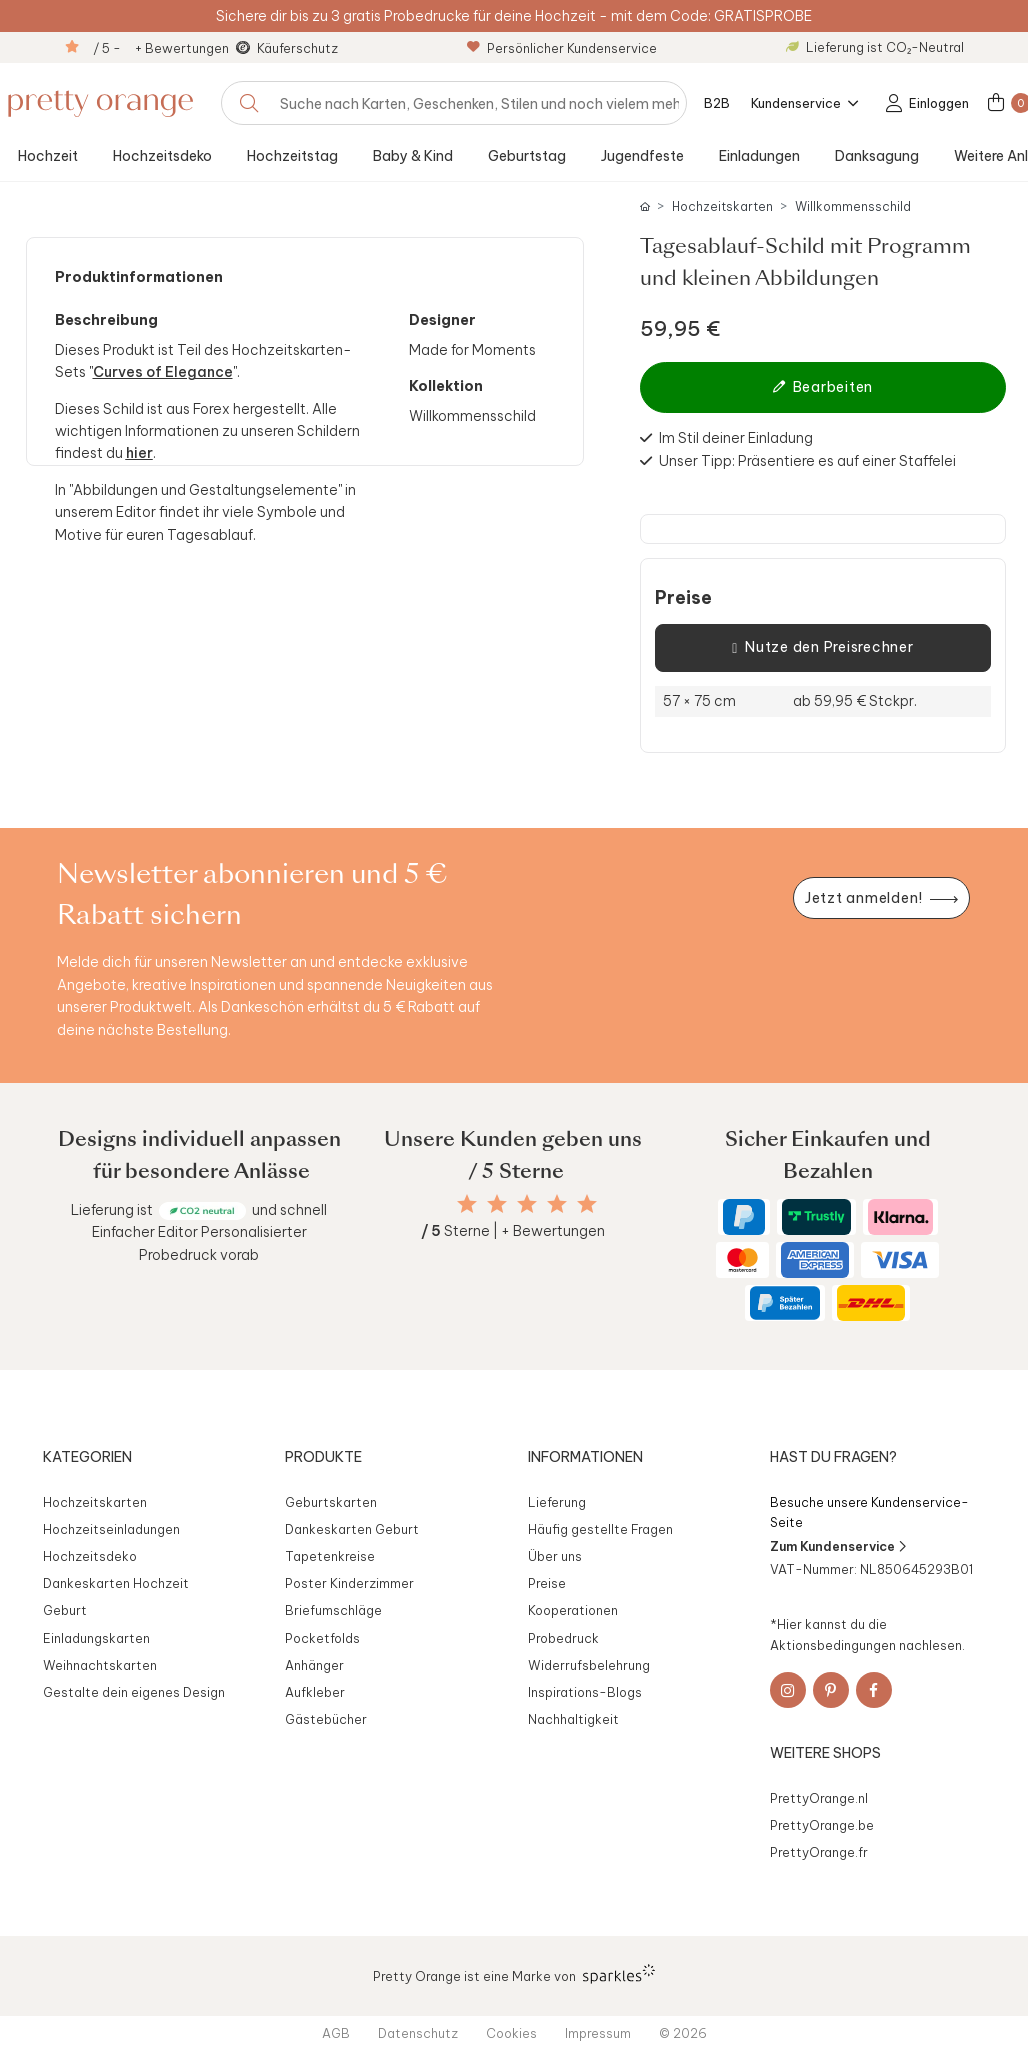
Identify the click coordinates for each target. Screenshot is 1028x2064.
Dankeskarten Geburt (352, 1529)
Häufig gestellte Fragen (600, 1529)
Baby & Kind (413, 156)
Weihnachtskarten (100, 1665)
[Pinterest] (831, 1690)
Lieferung (557, 1502)
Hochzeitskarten (722, 206)
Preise (683, 598)
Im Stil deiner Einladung (736, 438)
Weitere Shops (825, 1753)
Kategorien (87, 1457)
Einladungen (759, 156)
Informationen (585, 1457)
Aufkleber (315, 1692)
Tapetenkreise (330, 1556)
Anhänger (314, 1665)
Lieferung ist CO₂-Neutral (875, 47)
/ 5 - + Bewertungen (161, 48)
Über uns (555, 1556)
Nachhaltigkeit (573, 1719)
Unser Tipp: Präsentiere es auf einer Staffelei (807, 461)
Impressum (598, 2033)
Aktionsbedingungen (833, 1645)
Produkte (323, 1457)
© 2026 (683, 2033)
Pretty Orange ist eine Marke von (514, 1974)
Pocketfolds (322, 1638)
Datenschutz (418, 2033)
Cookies (511, 2033)
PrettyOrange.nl (819, 1798)
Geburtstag (527, 156)
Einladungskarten (96, 1638)
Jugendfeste (642, 156)
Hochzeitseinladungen (111, 1529)
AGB (336, 2033)
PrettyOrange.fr (819, 1852)
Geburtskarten (331, 1502)
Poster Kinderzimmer (349, 1583)
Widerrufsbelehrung (589, 1665)
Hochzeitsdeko (162, 156)
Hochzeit (48, 156)
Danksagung (877, 156)
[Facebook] (874, 1690)
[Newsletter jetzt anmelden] (881, 898)
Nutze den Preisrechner (822, 648)
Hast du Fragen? (833, 1457)
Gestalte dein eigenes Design (134, 1692)
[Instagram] (788, 1690)
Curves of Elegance (163, 372)
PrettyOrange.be (822, 1825)
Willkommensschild (853, 206)
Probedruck (563, 1638)
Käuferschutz (297, 48)
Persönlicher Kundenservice (562, 48)
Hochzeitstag (292, 156)
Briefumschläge (333, 1610)
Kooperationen (573, 1610)
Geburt (65, 1610)
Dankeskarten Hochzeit (116, 1583)
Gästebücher (326, 1719)
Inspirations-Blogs (585, 1692)
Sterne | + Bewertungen (513, 1231)
